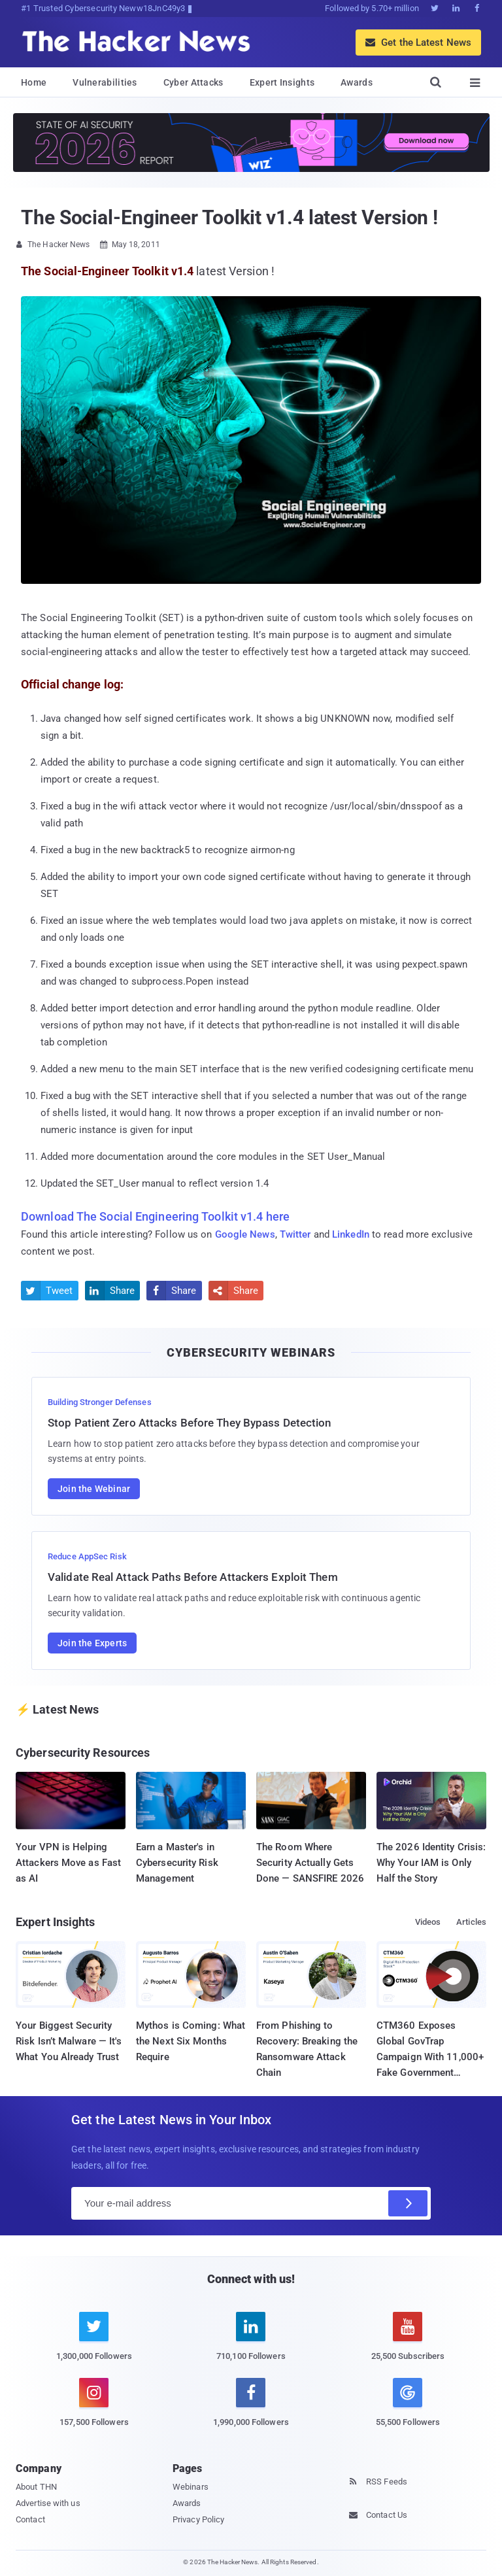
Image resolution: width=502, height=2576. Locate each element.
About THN (36, 2487)
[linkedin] (251, 2344)
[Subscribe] (407, 2203)
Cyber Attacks (193, 82)
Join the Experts (92, 1643)
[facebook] (251, 2410)
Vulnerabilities (105, 82)
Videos (428, 1922)
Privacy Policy (198, 2519)
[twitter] (94, 2344)
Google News (245, 1234)
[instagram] (94, 2410)
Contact (30, 2519)
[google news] (408, 2404)
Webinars (191, 2487)
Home (33, 82)
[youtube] (408, 2344)
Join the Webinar (94, 1488)
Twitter (295, 1234)
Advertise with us (48, 2503)
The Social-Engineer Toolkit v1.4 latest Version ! (229, 217)
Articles (471, 1922)
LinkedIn (350, 1234)
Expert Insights (282, 82)
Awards (357, 82)
